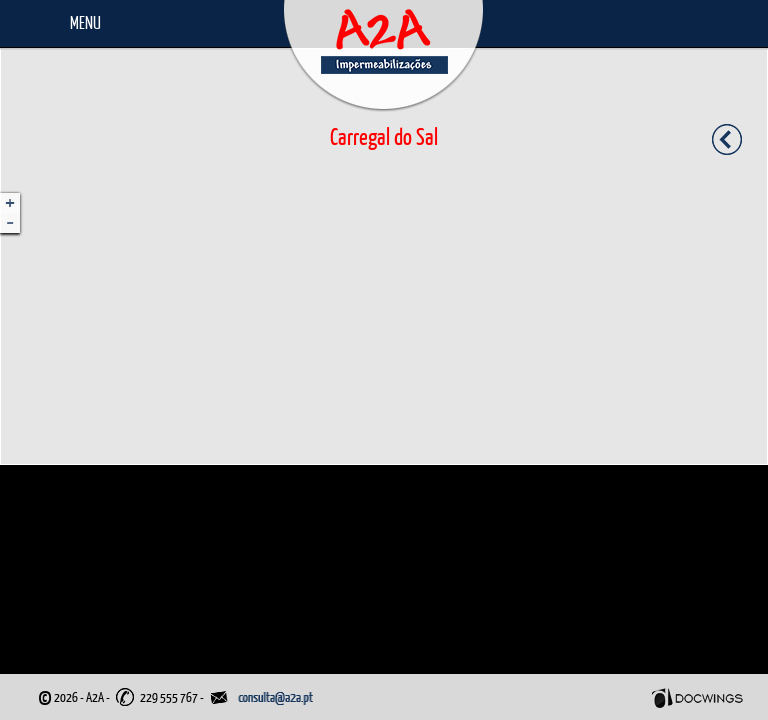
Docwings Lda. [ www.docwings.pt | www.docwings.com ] (697, 698)
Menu (85, 22)
